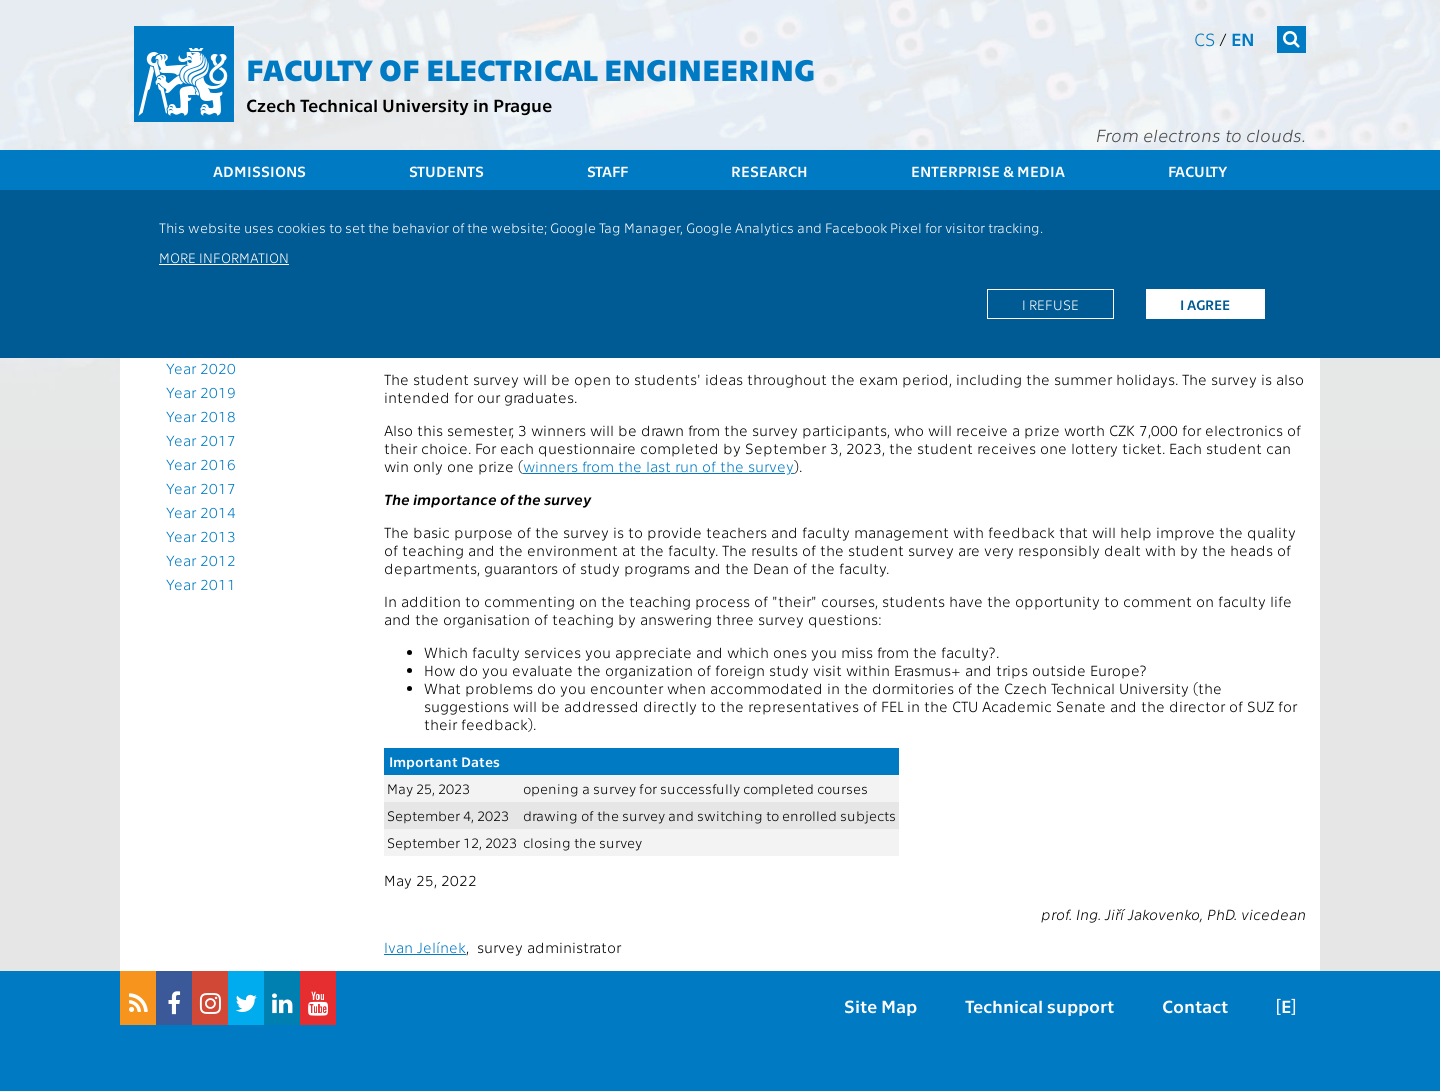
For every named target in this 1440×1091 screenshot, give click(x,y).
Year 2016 (201, 464)
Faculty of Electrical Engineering (530, 68)
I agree (1205, 304)
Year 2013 (201, 536)
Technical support (1039, 1005)
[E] (1286, 1005)
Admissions (259, 171)
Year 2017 (201, 440)
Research (769, 171)
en (1243, 38)
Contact (1195, 1005)
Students (446, 171)
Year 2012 (201, 560)
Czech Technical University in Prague (399, 104)
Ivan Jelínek (425, 947)
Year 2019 (201, 392)
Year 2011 (201, 584)
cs (1204, 38)
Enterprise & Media (988, 171)
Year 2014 (201, 512)
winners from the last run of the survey (658, 466)
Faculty (1197, 171)
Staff (607, 171)
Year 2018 (201, 416)
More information (224, 257)
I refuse (1050, 304)
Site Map (880, 1005)
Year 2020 (201, 368)
